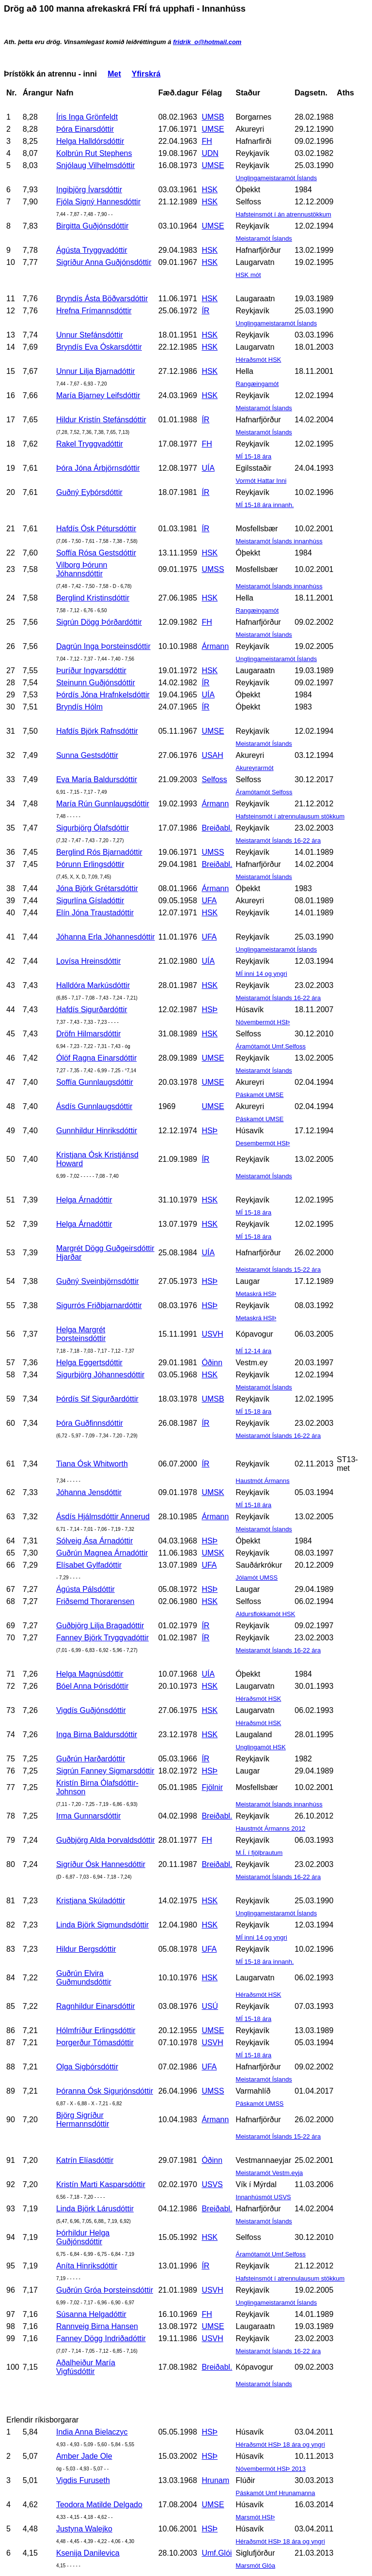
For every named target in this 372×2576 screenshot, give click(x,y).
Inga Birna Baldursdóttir (96, 1734)
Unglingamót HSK (261, 1747)
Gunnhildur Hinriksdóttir (96, 1130)
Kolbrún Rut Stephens (94, 153)
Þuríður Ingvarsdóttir (91, 670)
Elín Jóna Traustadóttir (95, 913)
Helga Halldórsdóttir (90, 141)
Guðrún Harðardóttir (90, 1759)
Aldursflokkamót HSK (265, 1614)
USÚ (210, 2006)
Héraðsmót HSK (258, 359)
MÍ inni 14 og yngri (261, 973)
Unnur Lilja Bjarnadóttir (95, 371)
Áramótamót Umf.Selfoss (271, 1046)
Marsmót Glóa (256, 2565)
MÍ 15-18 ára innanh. (265, 505)
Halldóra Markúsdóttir (93, 985)
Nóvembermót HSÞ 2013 (271, 2468)
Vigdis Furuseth (83, 2480)
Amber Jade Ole (84, 2456)
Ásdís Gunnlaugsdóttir (94, 1106)
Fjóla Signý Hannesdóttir (98, 202)
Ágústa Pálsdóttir (85, 1589)
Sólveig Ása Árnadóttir (94, 1541)
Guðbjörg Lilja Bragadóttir (100, 1625)
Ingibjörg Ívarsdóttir (89, 189)
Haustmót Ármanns (263, 1480)
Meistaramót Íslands (264, 238)
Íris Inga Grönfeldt (87, 117)
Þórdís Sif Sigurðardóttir (97, 1399)
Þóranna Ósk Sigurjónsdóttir (104, 2091)
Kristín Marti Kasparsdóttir (100, 2184)
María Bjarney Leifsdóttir (98, 395)
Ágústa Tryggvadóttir (91, 250)
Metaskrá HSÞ (256, 1293)
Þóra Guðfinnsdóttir (89, 1423)
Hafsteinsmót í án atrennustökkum (283, 214)
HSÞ (209, 1009)
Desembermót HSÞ (263, 1143)
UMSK (213, 1492)
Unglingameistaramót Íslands (276, 178)
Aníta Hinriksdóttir (86, 2266)
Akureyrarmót (255, 767)
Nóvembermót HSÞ (263, 1022)
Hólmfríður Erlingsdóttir (96, 2030)
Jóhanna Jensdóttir (89, 1492)
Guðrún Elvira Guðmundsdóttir (83, 1977)
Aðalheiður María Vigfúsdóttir (85, 2367)
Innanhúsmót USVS (263, 2197)
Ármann (215, 646)
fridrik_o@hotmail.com (207, 42)
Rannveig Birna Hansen (97, 2326)
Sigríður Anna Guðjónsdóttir (104, 262)
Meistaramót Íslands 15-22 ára (278, 1269)
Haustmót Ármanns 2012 (271, 1828)
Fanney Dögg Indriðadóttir (101, 2338)
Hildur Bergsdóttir (86, 1949)
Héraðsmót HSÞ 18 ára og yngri (280, 2444)
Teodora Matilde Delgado (99, 2504)
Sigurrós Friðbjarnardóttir (99, 1305)
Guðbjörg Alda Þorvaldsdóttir (105, 1840)
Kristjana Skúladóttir (90, 1901)
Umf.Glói (217, 2553)
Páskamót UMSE (260, 1094)
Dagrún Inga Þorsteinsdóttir (103, 646)
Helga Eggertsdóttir (89, 1362)
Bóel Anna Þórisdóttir (92, 1686)
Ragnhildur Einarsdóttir (95, 2006)
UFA (209, 900)
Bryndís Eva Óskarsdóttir (99, 347)
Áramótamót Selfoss (264, 792)
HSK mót (248, 274)
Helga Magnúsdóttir (90, 1674)
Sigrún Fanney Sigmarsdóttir (105, 1771)
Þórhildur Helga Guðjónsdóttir (82, 2237)
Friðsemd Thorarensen (95, 1601)
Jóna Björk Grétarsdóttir (97, 888)
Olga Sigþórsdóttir (87, 2067)
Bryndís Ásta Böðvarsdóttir (102, 298)
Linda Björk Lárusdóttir (95, 2209)
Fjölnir (212, 1787)
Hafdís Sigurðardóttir (91, 1009)
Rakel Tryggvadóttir (89, 444)
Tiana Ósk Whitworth (92, 1464)
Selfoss (214, 779)
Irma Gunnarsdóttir (88, 1816)
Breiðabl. (217, 828)
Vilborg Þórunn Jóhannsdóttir (82, 569)
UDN (210, 153)
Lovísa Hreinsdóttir (88, 961)
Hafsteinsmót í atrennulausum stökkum (290, 816)
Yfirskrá (146, 74)
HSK (209, 189)
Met (114, 74)
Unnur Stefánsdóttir (89, 335)
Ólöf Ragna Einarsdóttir (96, 1058)
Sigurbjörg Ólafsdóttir (92, 828)
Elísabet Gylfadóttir (89, 1565)
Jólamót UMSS (257, 1577)
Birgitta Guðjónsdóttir (92, 226)
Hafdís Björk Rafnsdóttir (97, 731)
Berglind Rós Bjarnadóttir (99, 852)
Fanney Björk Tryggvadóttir (102, 1638)
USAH (212, 755)
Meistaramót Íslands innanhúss (279, 541)
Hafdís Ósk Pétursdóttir (96, 528)
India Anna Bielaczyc (92, 2432)
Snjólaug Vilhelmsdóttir (95, 165)
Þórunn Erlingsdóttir (90, 864)
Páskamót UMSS (260, 2103)
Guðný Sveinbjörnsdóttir (97, 1281)
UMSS (213, 569)
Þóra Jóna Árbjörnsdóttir (98, 468)
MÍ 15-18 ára (254, 456)
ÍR (205, 311)
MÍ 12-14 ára (254, 1351)
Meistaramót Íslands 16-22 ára (278, 840)
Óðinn (212, 1362)
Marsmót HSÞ (255, 2517)
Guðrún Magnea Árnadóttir (102, 1553)
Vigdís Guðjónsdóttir (91, 1710)
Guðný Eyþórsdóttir (89, 492)
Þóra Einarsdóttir (85, 129)
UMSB (213, 117)
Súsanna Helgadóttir (91, 2314)
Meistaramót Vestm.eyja (269, 2172)
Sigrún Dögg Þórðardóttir (99, 622)
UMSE (213, 129)
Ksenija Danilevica (88, 2553)
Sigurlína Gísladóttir (90, 900)
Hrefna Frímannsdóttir (94, 311)
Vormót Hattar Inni (261, 480)
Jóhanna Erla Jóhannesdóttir (105, 937)
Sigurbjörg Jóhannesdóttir (100, 1375)
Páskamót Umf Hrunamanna (275, 2493)
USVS (212, 2184)
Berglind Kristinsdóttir (92, 598)
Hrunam (215, 2480)
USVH (212, 1334)
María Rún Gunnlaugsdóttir (102, 804)
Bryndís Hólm (79, 707)
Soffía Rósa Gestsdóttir (96, 553)
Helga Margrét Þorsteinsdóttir (81, 1334)
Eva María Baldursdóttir (96, 779)
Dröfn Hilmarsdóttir (88, 1034)
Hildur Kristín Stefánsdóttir (101, 420)
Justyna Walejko (84, 2529)
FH (207, 141)
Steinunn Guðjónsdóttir (95, 683)
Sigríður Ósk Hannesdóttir (100, 1864)
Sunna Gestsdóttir (87, 755)
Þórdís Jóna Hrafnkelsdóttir (103, 695)
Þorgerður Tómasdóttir (95, 2042)
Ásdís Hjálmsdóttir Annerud (103, 1516)
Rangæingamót (257, 383)
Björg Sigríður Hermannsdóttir (82, 2119)
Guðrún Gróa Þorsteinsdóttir (104, 2290)
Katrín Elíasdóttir (84, 2160)
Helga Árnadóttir (84, 1200)
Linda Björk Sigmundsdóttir (102, 1925)
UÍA (208, 468)
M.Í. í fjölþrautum (259, 1852)
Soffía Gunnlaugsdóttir (94, 1082)
